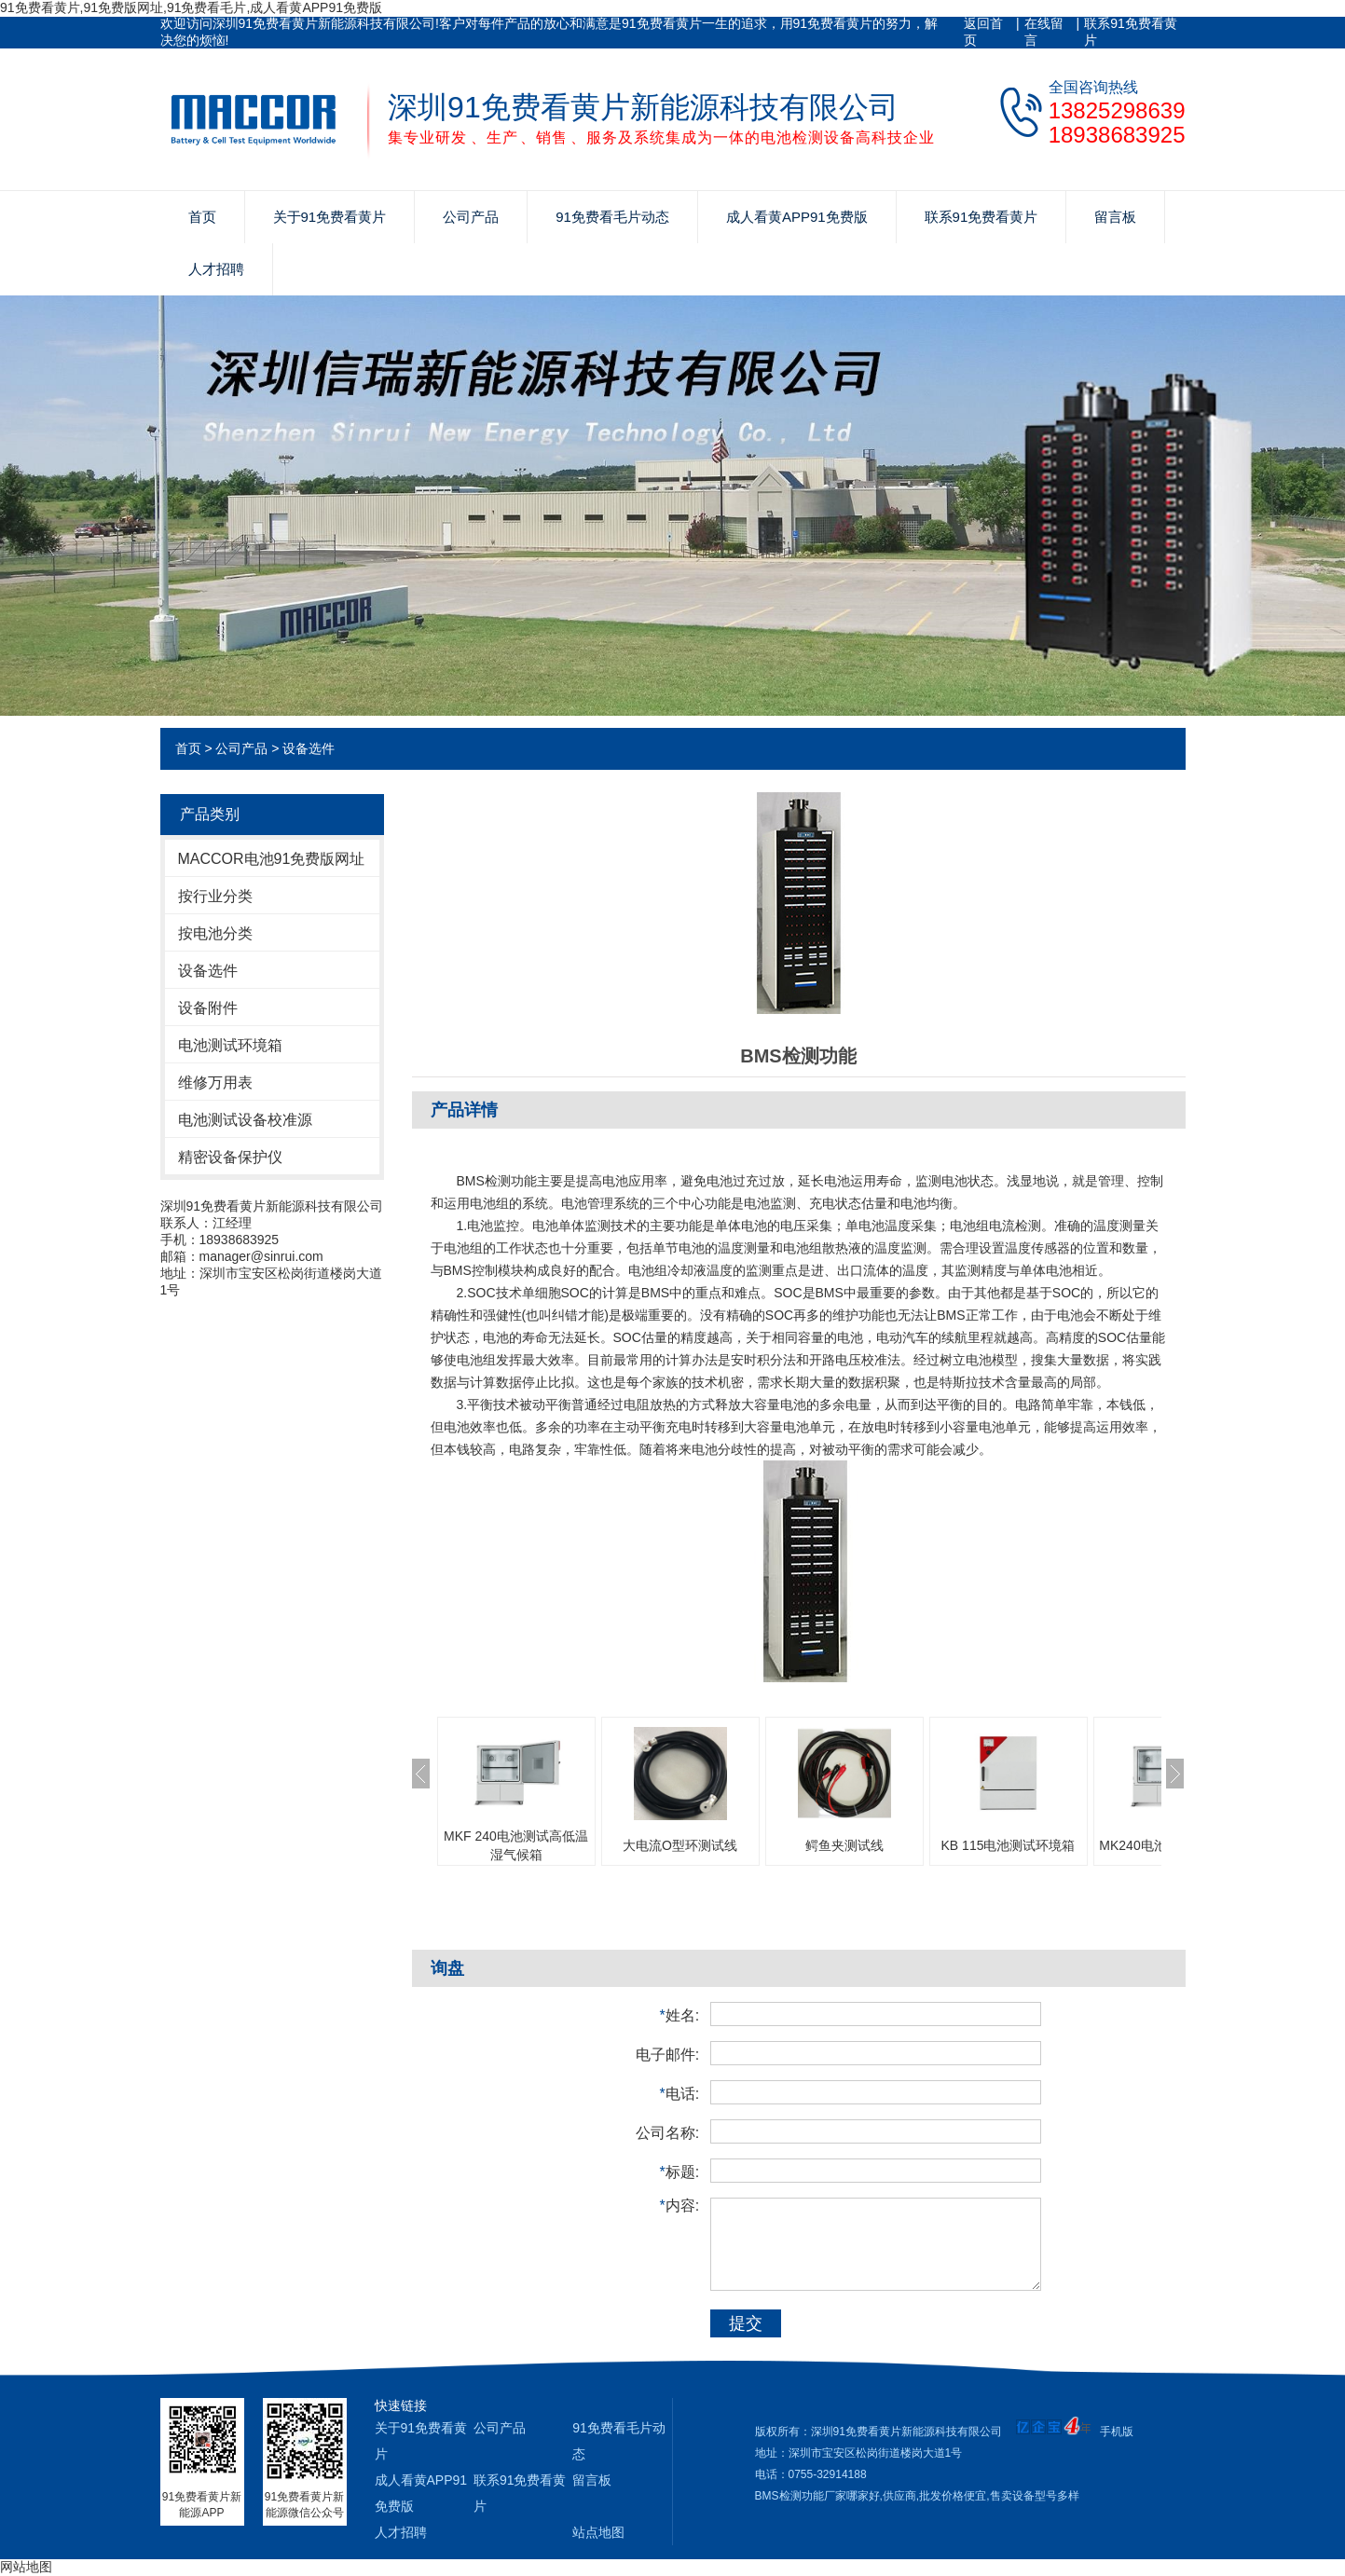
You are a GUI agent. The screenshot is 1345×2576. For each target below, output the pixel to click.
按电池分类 (215, 933)
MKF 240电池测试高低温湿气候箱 (516, 1845)
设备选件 (308, 748)
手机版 (1116, 2431)
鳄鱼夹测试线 (844, 1845)
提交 (745, 2323)
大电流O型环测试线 (680, 1845)
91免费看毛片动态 (612, 217)
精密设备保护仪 (230, 1157)
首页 (202, 217)
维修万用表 (215, 1082)
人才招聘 (216, 269)
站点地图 (598, 2532)
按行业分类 (215, 896)
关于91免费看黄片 (330, 217)
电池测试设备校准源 (245, 1120)
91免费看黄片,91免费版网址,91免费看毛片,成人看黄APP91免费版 (191, 7)
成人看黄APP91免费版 (797, 217)
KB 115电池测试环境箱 (1008, 1845)
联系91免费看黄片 (1130, 32)
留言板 (1115, 217)
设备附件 (208, 1008)
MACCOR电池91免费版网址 (271, 859)
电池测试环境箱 (230, 1045)
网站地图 (26, 2566)
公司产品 (471, 217)
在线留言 (1044, 32)
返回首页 (983, 32)
